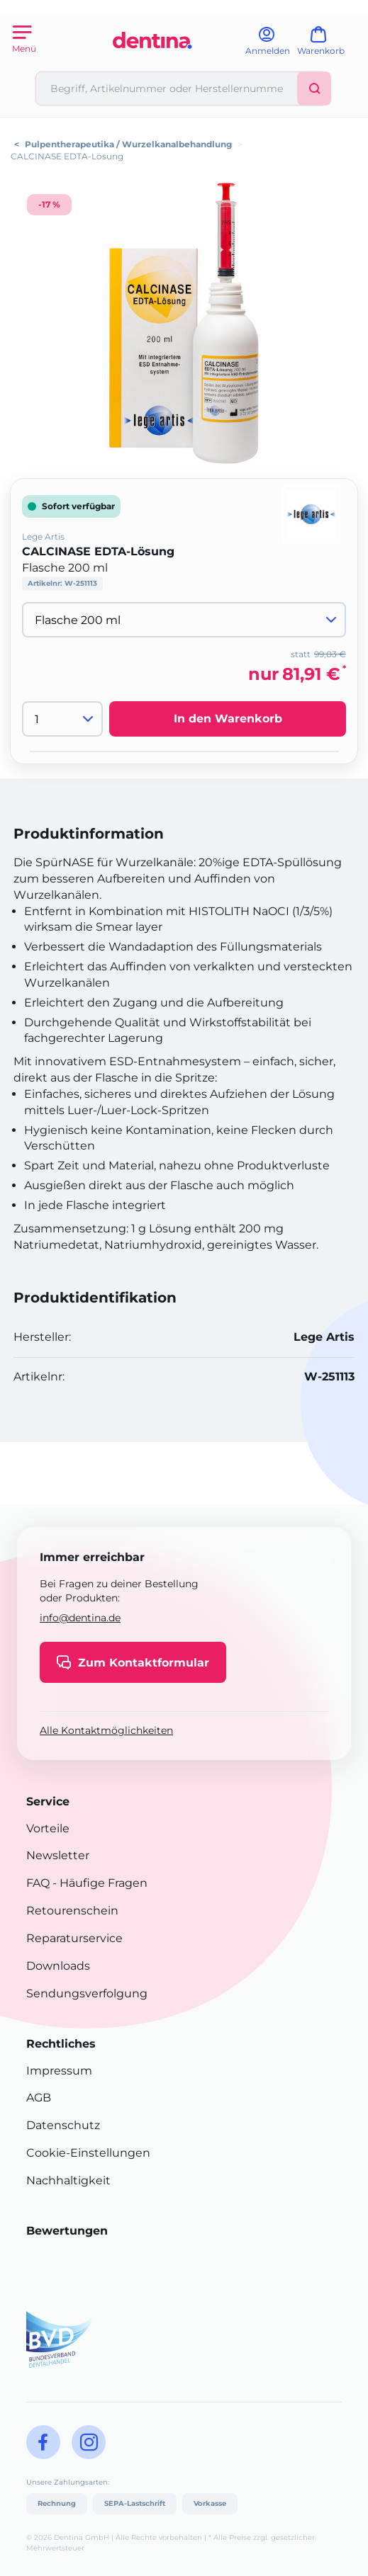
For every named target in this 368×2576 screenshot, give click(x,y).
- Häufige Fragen (98, 1883)
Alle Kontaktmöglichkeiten (106, 1730)
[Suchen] (314, 89)
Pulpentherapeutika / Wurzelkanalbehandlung (128, 144)
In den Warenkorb (228, 718)
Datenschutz (63, 2125)
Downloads (58, 1966)
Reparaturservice (74, 1938)
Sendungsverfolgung (86, 1993)
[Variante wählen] (184, 619)
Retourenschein (72, 1910)
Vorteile (47, 1828)
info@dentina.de (80, 1617)
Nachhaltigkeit (68, 2180)
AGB (38, 2097)
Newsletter (57, 1855)
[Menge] (62, 719)
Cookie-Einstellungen (88, 2153)
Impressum (59, 2070)
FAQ (38, 1883)
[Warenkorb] (327, 45)
